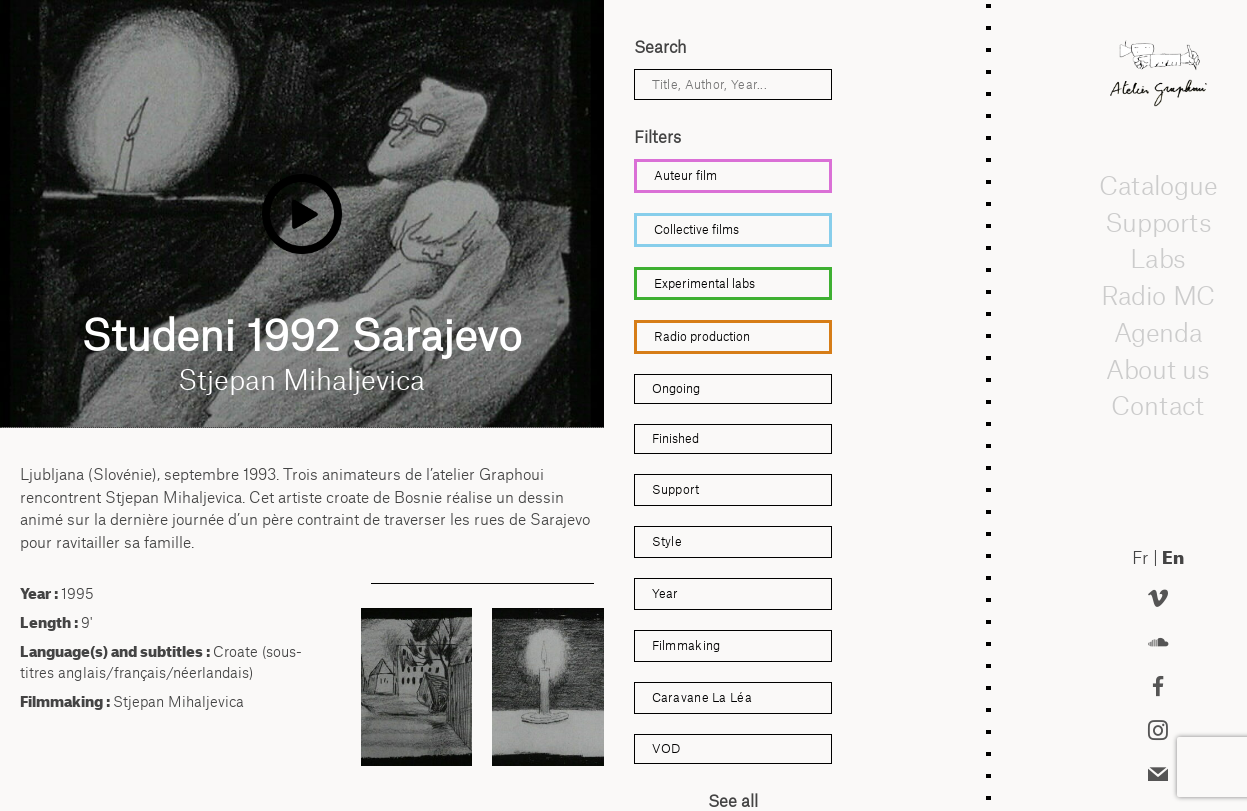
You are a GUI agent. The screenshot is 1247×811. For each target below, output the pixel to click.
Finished (675, 438)
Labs (1158, 258)
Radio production (702, 336)
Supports (1158, 222)
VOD (666, 748)
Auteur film (685, 175)
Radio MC (1158, 295)
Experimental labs (704, 283)
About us (1158, 369)
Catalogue (1158, 185)
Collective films (696, 229)
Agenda (1158, 332)
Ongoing (676, 388)
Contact (1158, 405)
